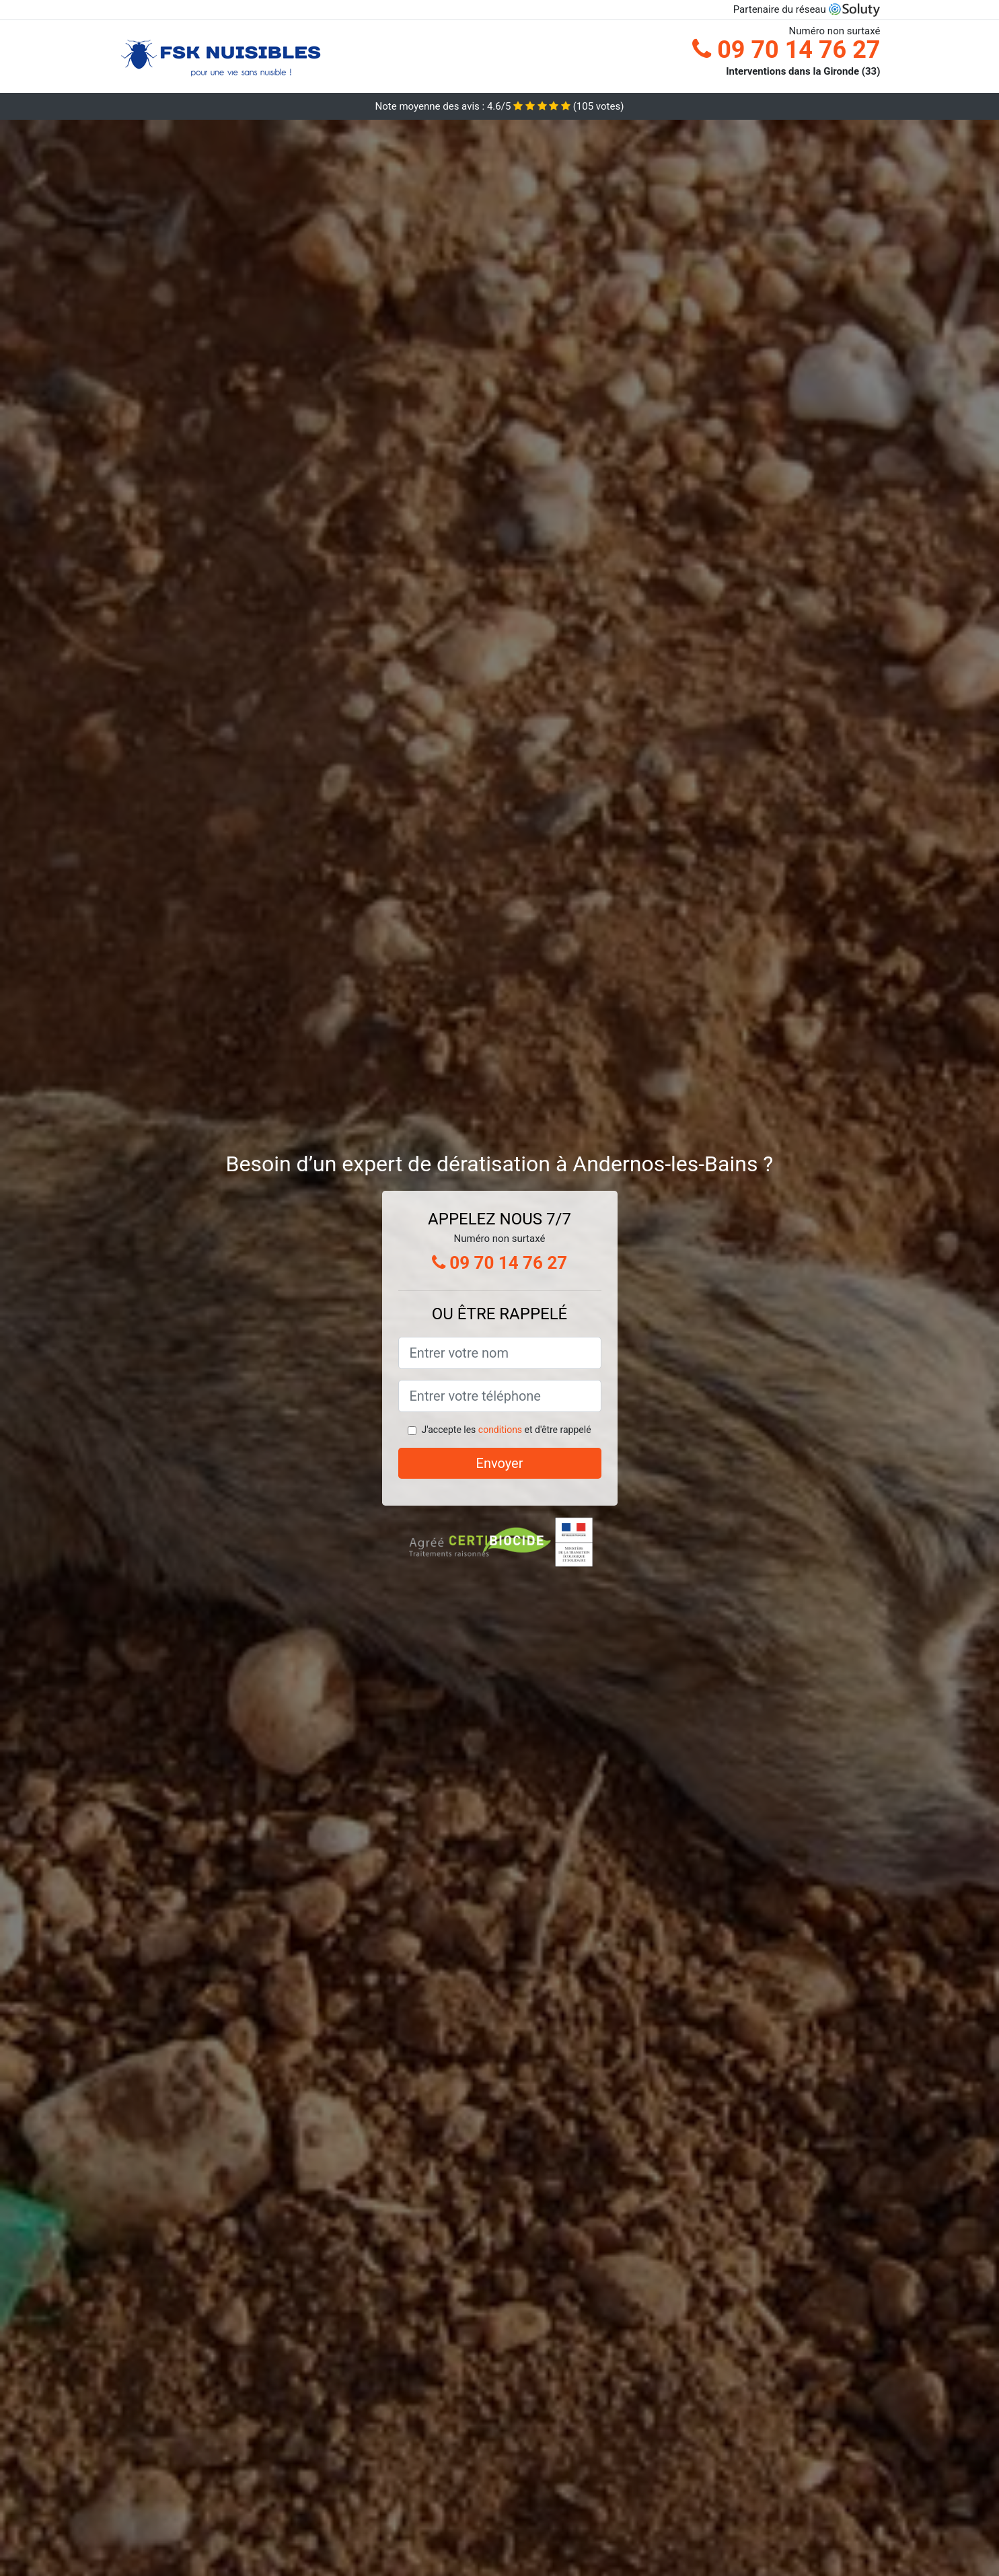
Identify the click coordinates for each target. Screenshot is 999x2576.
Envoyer (499, 1463)
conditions (500, 1429)
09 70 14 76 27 (786, 50)
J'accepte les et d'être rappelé (506, 1429)
